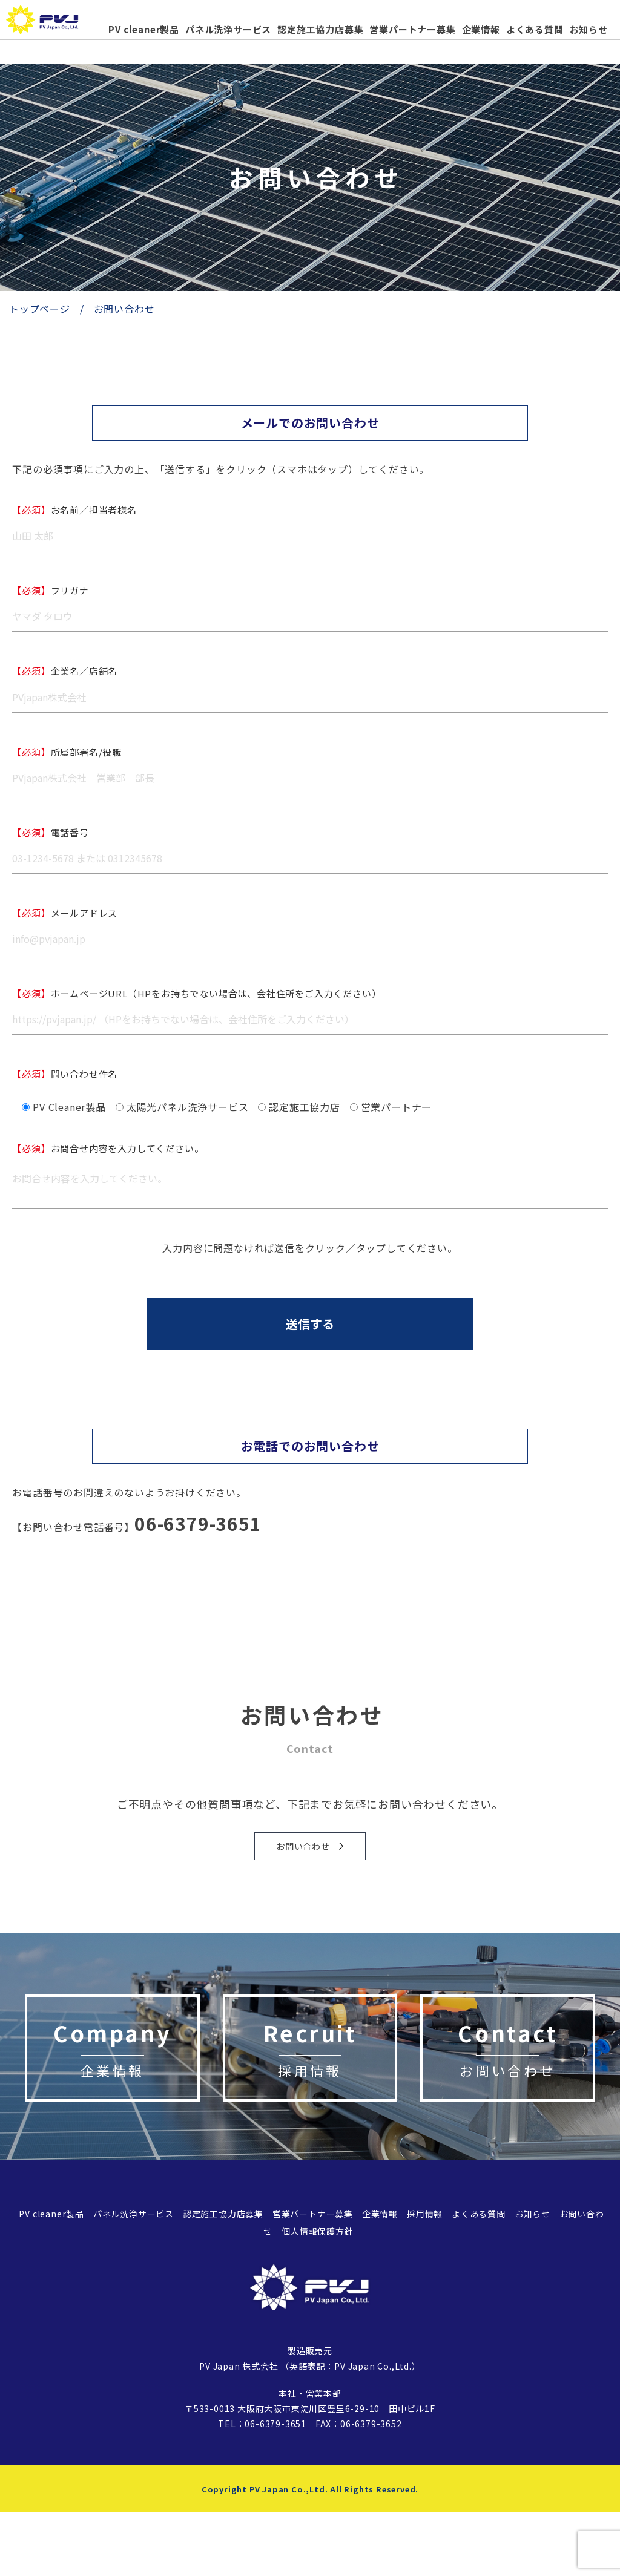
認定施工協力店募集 (320, 29)
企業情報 (481, 29)
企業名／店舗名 (64, 670)
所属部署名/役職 (67, 752)
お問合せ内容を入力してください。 (107, 1148)
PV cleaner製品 (143, 29)
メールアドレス (64, 912)
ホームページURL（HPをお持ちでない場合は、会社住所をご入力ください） (196, 993)
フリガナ (50, 590)
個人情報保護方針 (317, 2294)
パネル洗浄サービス (228, 29)
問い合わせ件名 (64, 1073)
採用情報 (425, 2277)
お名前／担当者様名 (74, 509)
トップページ (39, 308)
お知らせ (589, 29)
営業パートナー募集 (412, 29)
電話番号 (50, 832)
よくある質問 (535, 29)
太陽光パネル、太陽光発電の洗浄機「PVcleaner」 (54, 25)
